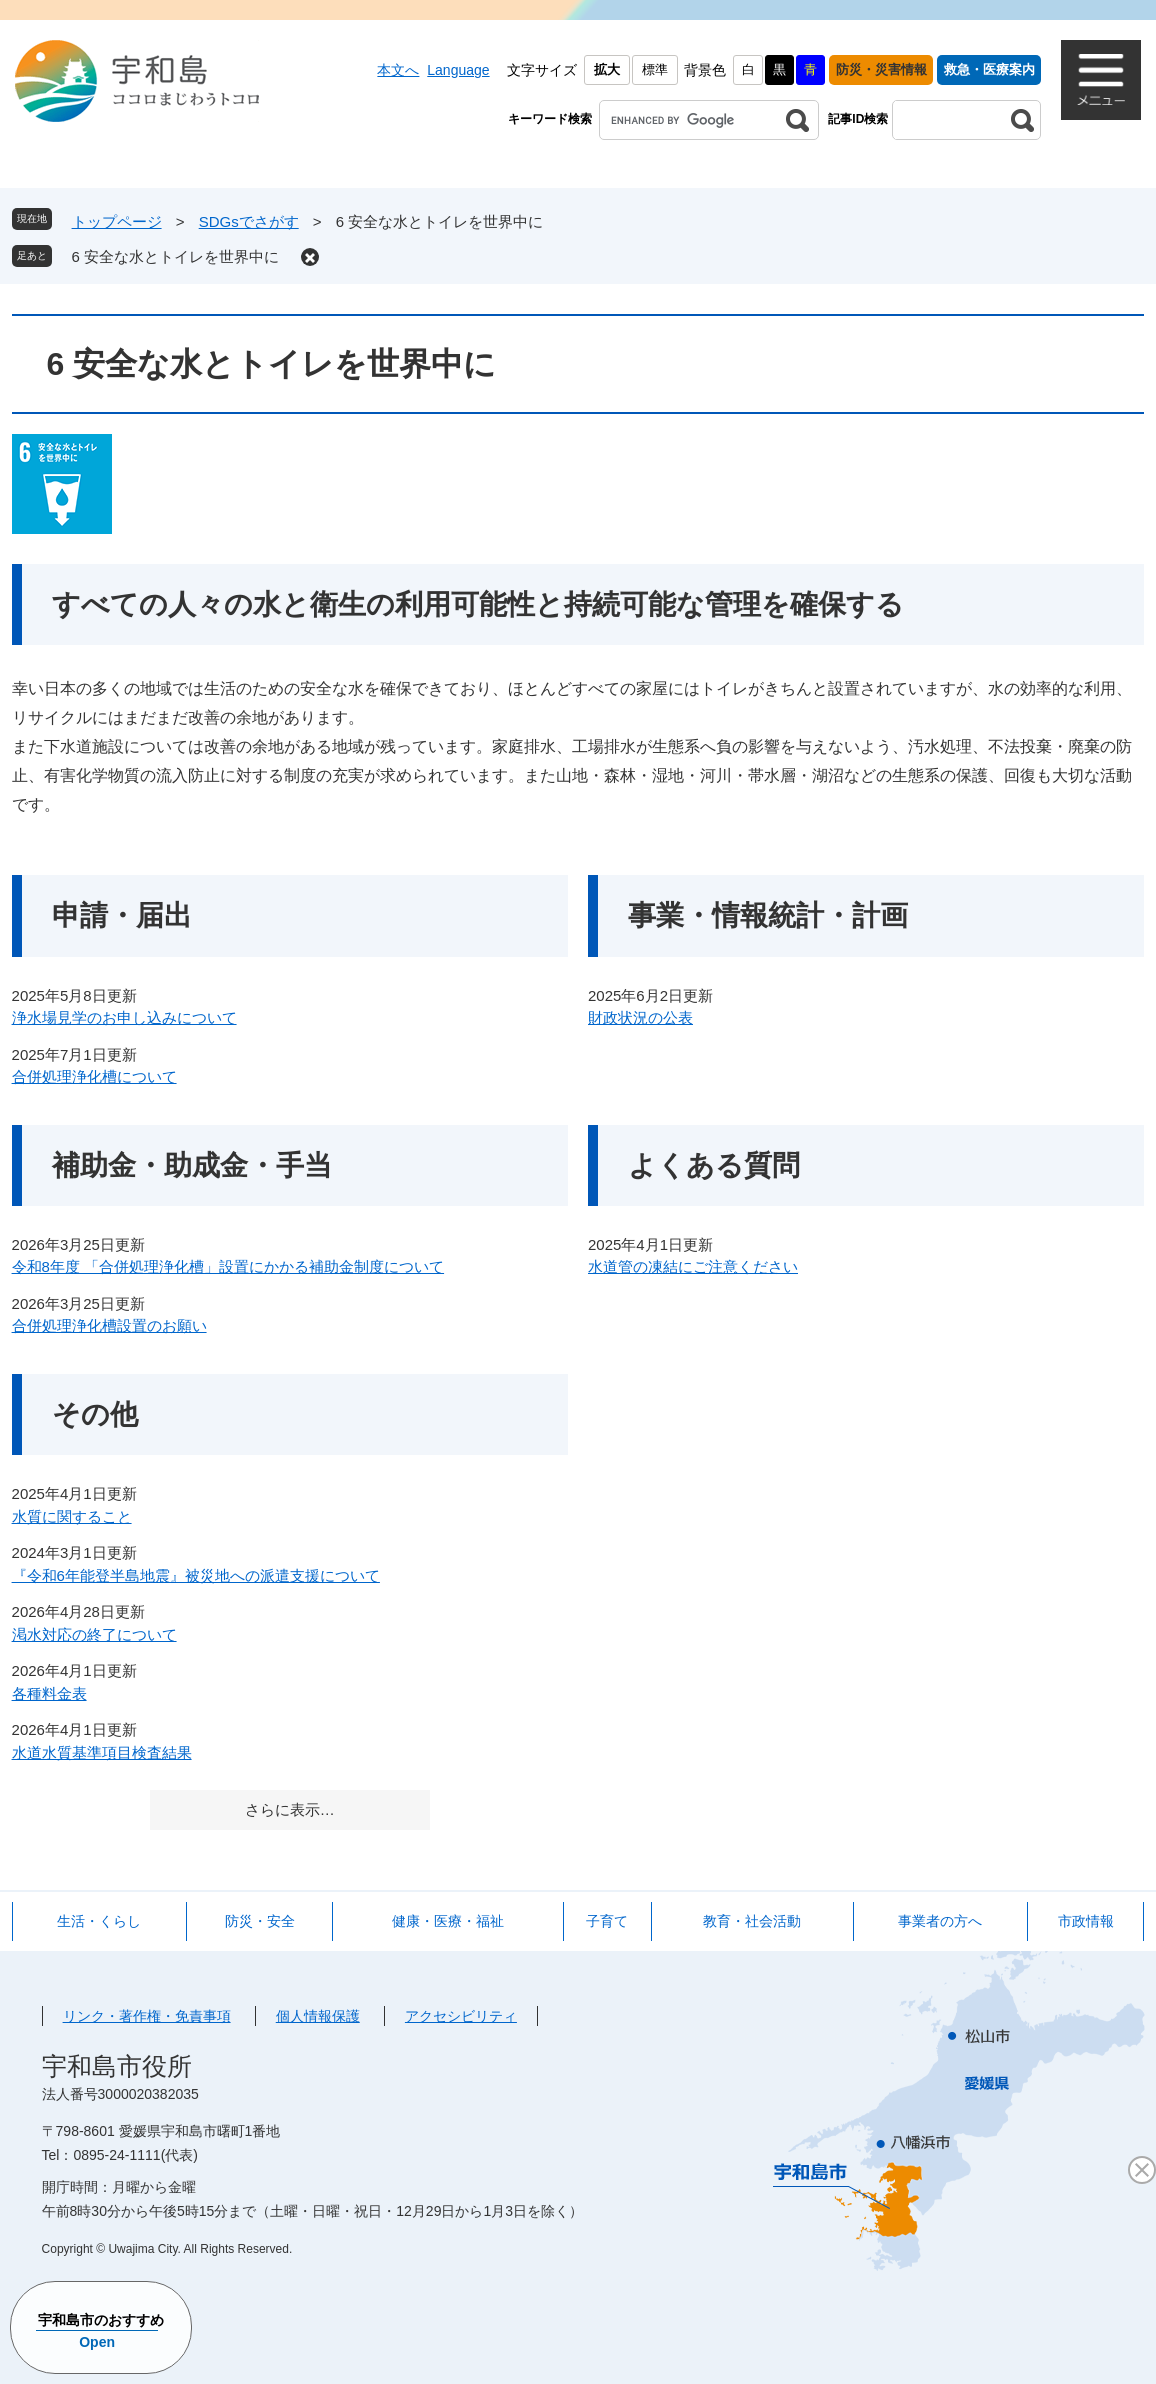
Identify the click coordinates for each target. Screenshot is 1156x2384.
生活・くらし (99, 1921)
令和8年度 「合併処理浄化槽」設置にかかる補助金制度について (228, 1266)
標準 (655, 69)
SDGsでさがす (249, 221)
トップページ (117, 221)
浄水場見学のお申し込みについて (124, 1017)
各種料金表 (49, 1693)
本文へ (398, 70)
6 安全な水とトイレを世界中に (176, 256)
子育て (607, 1921)
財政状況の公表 (640, 1017)
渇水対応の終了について (94, 1634)
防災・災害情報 (881, 69)
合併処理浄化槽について (94, 1076)
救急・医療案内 (989, 69)
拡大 (607, 69)
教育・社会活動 (752, 1921)
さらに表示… (290, 1809)
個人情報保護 (318, 2016)
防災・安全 (260, 1921)
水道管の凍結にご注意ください (693, 1266)
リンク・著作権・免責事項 (147, 2016)
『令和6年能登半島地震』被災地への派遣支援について (196, 1575)
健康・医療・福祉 (448, 1921)
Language (458, 70)
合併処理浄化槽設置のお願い (109, 1325)
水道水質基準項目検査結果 (102, 1752)
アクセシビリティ (461, 2016)
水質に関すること (72, 1516)
